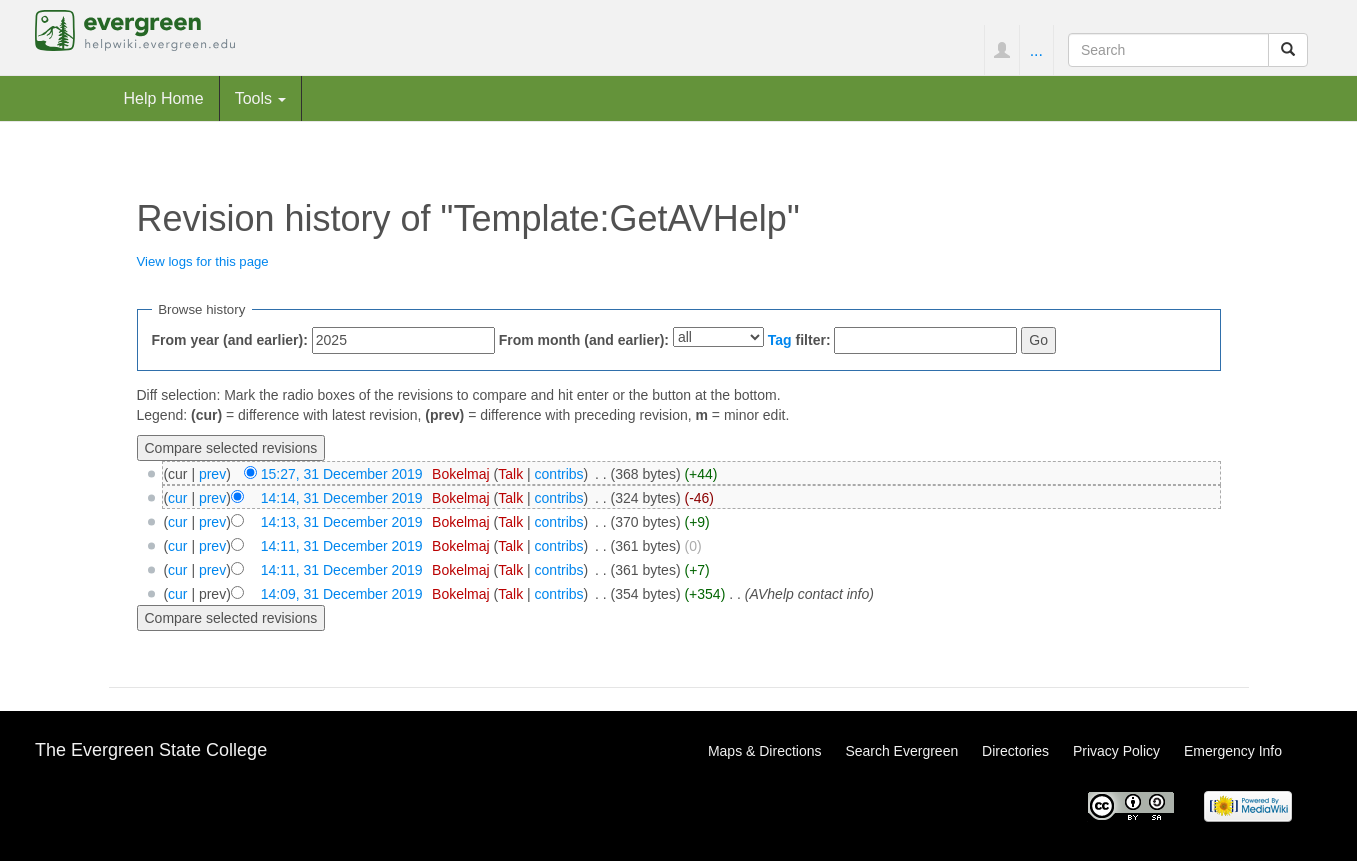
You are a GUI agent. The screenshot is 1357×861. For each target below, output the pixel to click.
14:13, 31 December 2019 (342, 522)
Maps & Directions (765, 751)
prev (212, 474)
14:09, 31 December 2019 (342, 594)
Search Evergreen (901, 751)
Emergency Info (1233, 751)
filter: (799, 340)
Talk (510, 474)
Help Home (164, 98)
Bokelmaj (461, 474)
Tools (261, 98)
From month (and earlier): (584, 340)
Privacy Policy (1116, 751)
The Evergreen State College (151, 750)
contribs (559, 474)
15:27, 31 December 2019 (342, 474)
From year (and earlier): (230, 340)
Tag (780, 340)
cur (177, 498)
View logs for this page (203, 261)
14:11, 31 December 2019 (342, 546)
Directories (1015, 751)
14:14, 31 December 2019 (342, 498)
